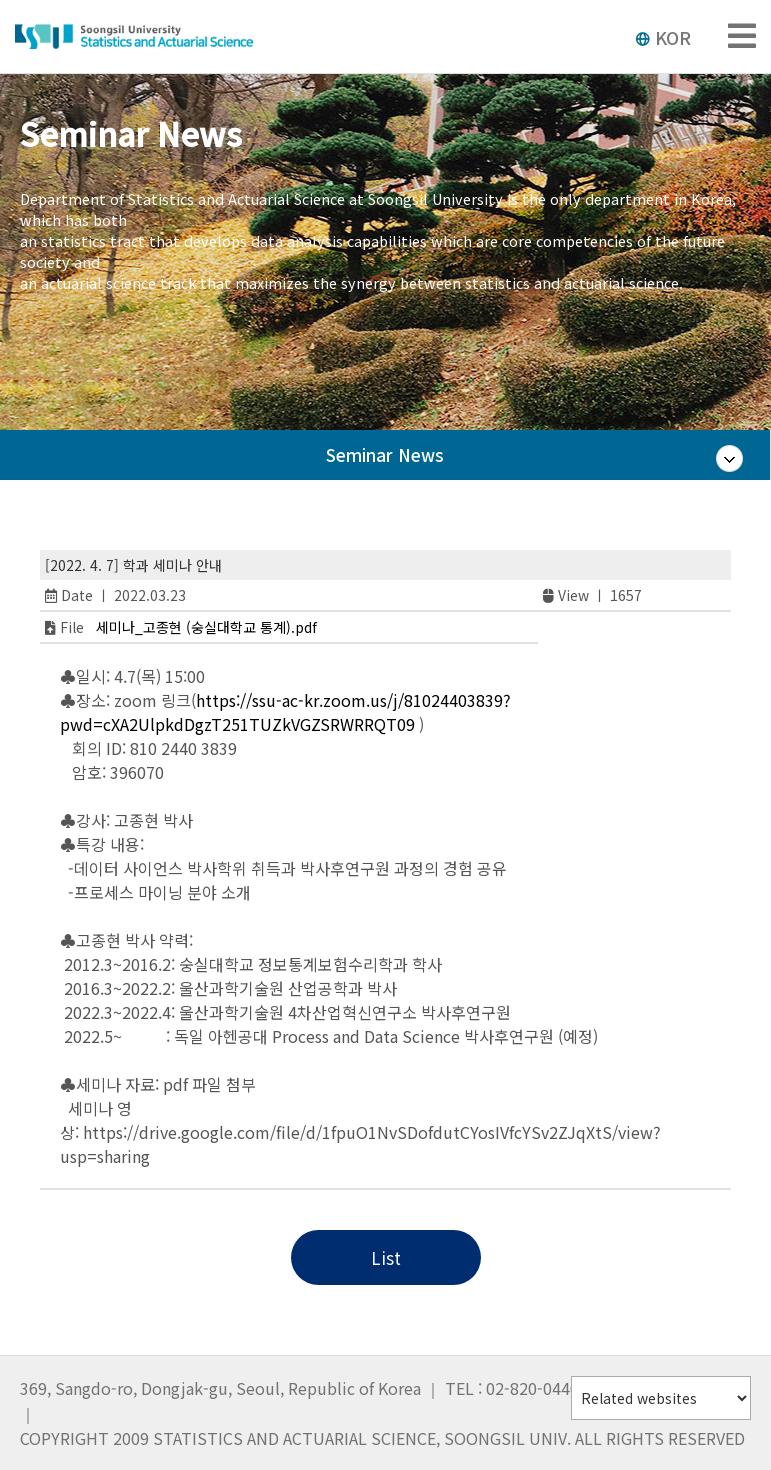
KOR (663, 37)
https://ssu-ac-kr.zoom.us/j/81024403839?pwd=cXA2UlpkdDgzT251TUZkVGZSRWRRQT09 (285, 712)
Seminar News (385, 454)
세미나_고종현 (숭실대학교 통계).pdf (206, 627)
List (386, 1257)
